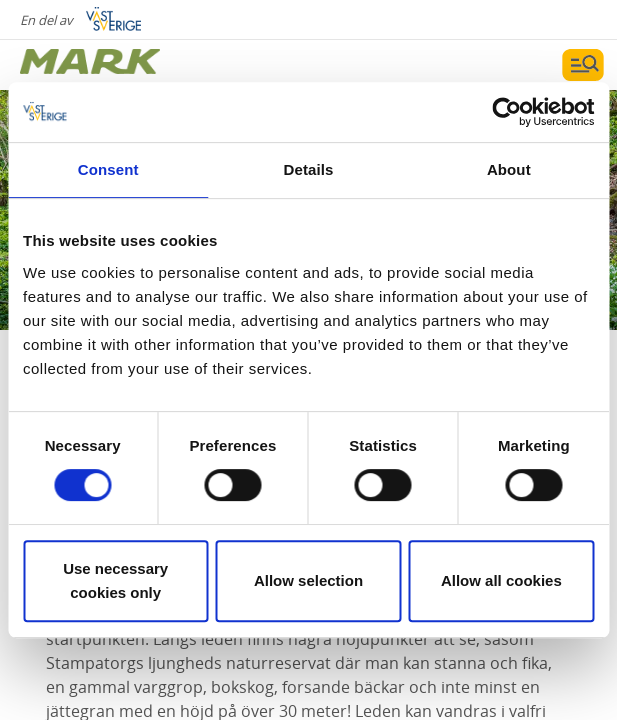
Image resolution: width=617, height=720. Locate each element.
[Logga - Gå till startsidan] (90, 65)
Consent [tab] (108, 169)
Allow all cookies (501, 580)
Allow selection (308, 580)
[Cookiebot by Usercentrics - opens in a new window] (506, 112)
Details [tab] (309, 169)
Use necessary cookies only (115, 580)
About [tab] (509, 169)
